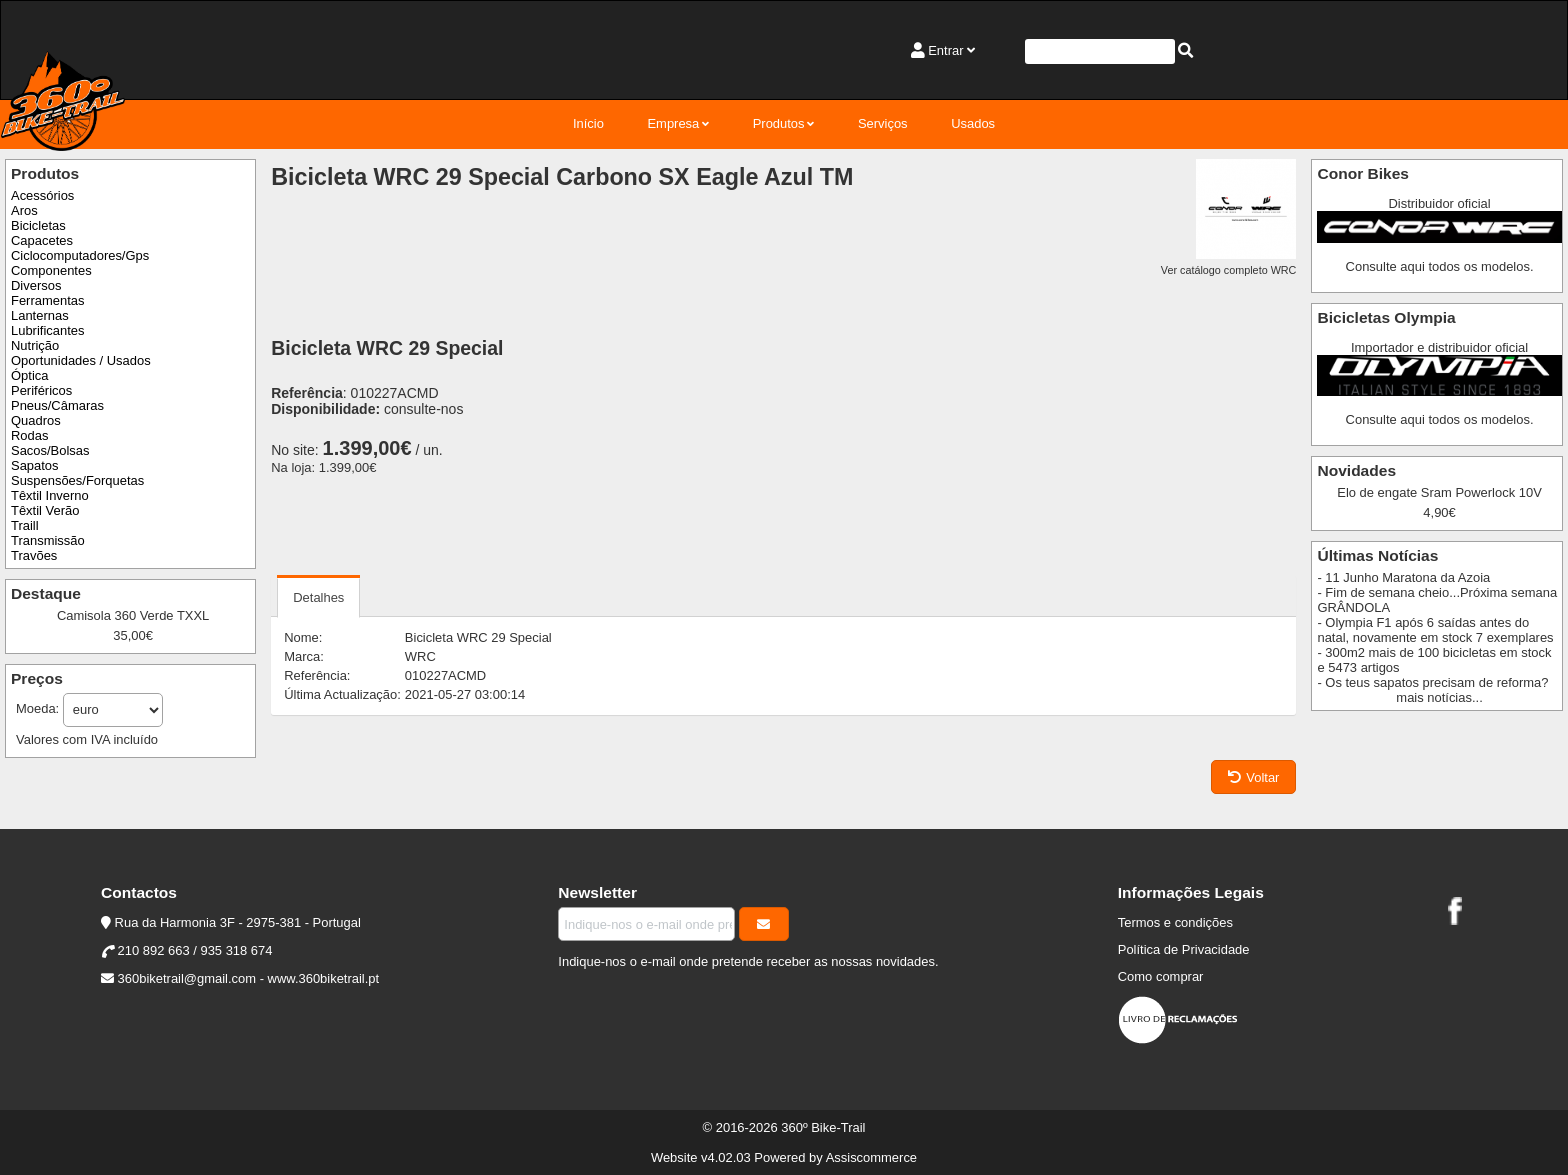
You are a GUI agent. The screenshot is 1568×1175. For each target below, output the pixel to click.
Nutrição (35, 345)
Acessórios (42, 195)
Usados (973, 123)
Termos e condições (1175, 922)
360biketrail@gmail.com (187, 978)
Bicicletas (38, 225)
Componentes (51, 270)
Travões (34, 555)
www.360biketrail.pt (324, 978)
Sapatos (35, 465)
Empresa (673, 123)
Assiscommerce (871, 1157)
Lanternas (40, 315)
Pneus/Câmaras (57, 405)
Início (588, 123)
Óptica (29, 375)
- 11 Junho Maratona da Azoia (1403, 577)
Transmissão (48, 540)
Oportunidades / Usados (81, 360)
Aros (24, 210)
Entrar (945, 50)
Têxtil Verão (45, 510)
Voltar (1253, 777)
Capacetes (42, 240)
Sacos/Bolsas (50, 450)
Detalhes (318, 597)
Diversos (36, 285)
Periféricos (41, 390)
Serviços (883, 123)
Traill (25, 525)
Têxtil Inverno (50, 495)
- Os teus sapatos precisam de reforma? (1432, 682)
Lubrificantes (47, 330)
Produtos (779, 123)
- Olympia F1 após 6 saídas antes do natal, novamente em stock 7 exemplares (1435, 630)
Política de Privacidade (1184, 949)
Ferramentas (47, 300)
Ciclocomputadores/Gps (80, 255)
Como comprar (1161, 976)
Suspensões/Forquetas (77, 480)
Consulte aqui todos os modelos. (1440, 266)
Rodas (29, 435)
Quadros (36, 420)
